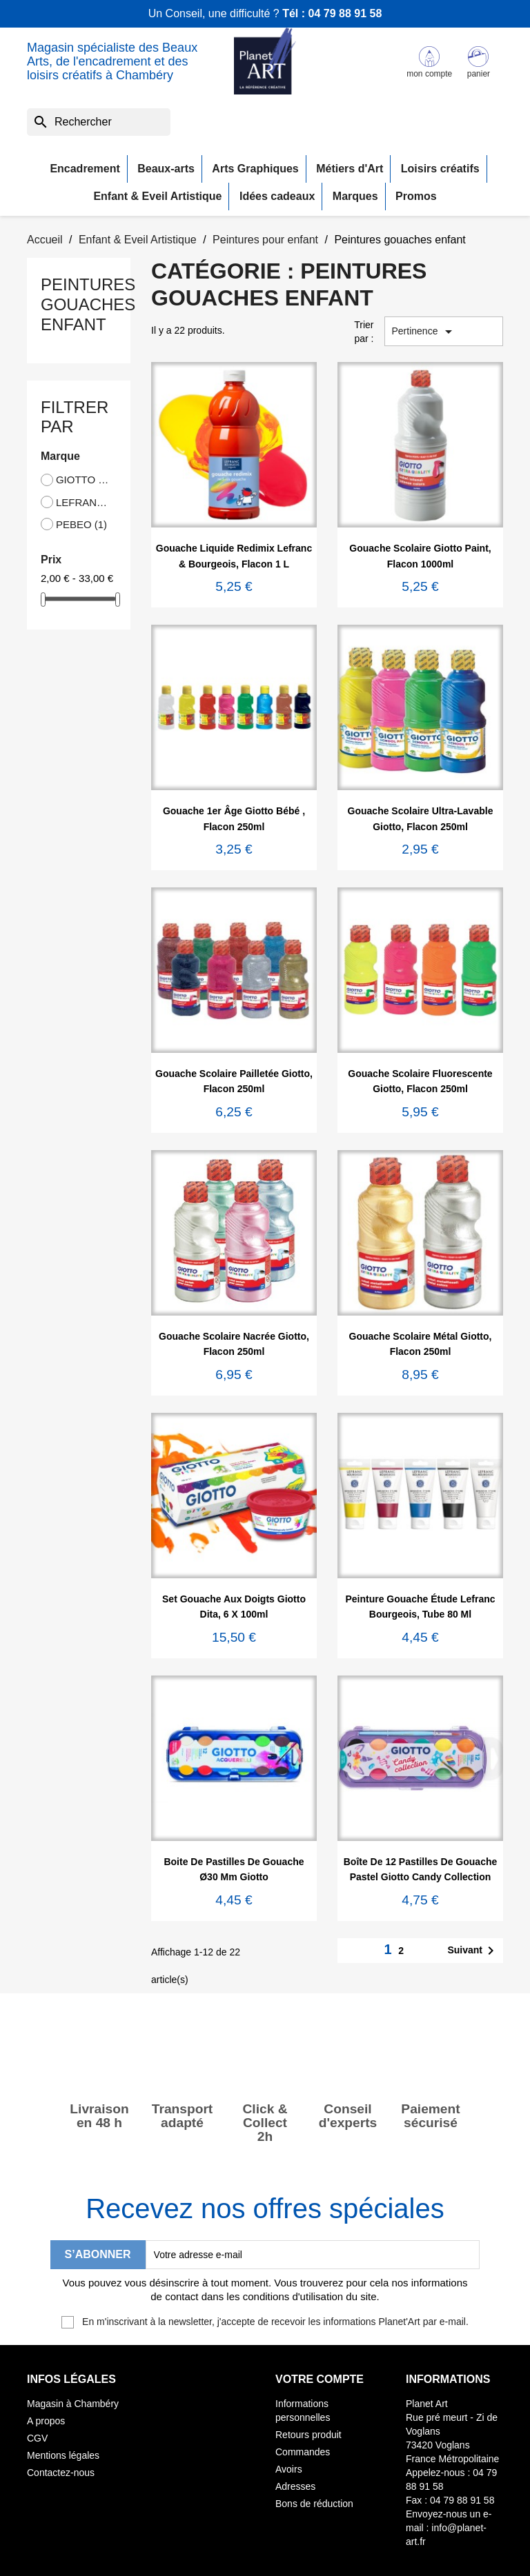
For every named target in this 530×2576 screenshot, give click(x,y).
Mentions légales (63, 2455)
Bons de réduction (314, 2503)
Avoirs (288, 2469)
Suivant (473, 1950)
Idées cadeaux (277, 196)
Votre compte (319, 2379)
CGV (37, 2438)
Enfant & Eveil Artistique (157, 196)
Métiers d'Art (349, 168)
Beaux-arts (166, 168)
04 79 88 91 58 (345, 13)
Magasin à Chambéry (73, 2403)
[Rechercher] (98, 122)
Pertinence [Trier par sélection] (425, 331)
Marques (355, 196)
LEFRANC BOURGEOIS (83, 502)
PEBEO (81, 524)
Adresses (295, 2486)
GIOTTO (83, 479)
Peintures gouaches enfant (88, 304)
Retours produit (308, 2434)
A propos (46, 2420)
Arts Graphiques (255, 168)
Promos (416, 196)
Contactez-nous (61, 2472)
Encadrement (84, 168)
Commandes (302, 2451)
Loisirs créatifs (440, 168)
